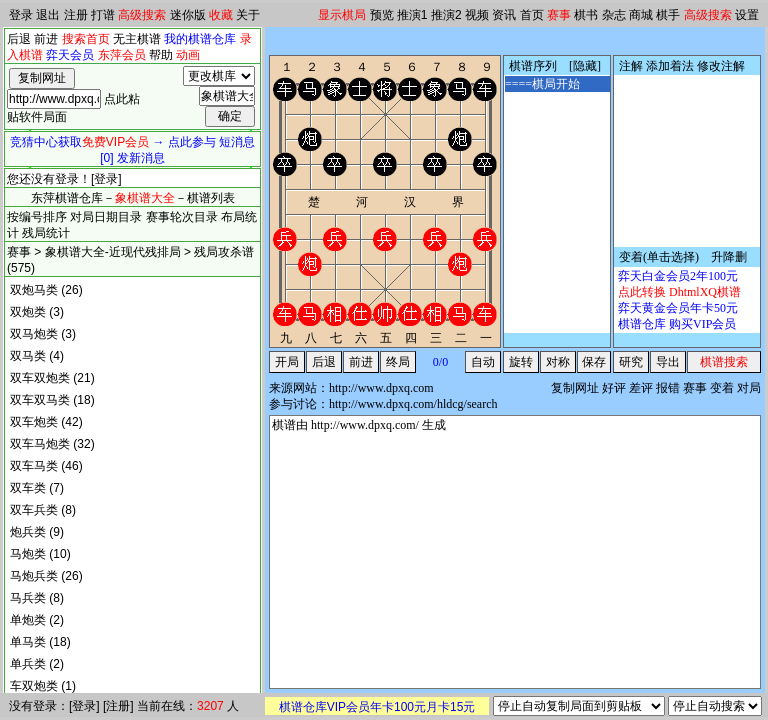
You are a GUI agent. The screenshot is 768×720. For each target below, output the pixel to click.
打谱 (103, 15)
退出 (48, 15)
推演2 (446, 15)
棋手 (668, 15)
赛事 (559, 15)
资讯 (504, 15)
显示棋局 (342, 15)
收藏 (221, 15)
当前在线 (161, 706)
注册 (76, 15)
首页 (532, 15)
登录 (21, 15)
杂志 (614, 15)
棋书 (586, 15)
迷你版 (188, 15)
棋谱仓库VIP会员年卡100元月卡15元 (377, 707)
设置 (747, 15)
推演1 (412, 15)
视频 (477, 15)
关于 (248, 15)
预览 (382, 15)
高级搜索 (142, 15)
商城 (641, 15)
